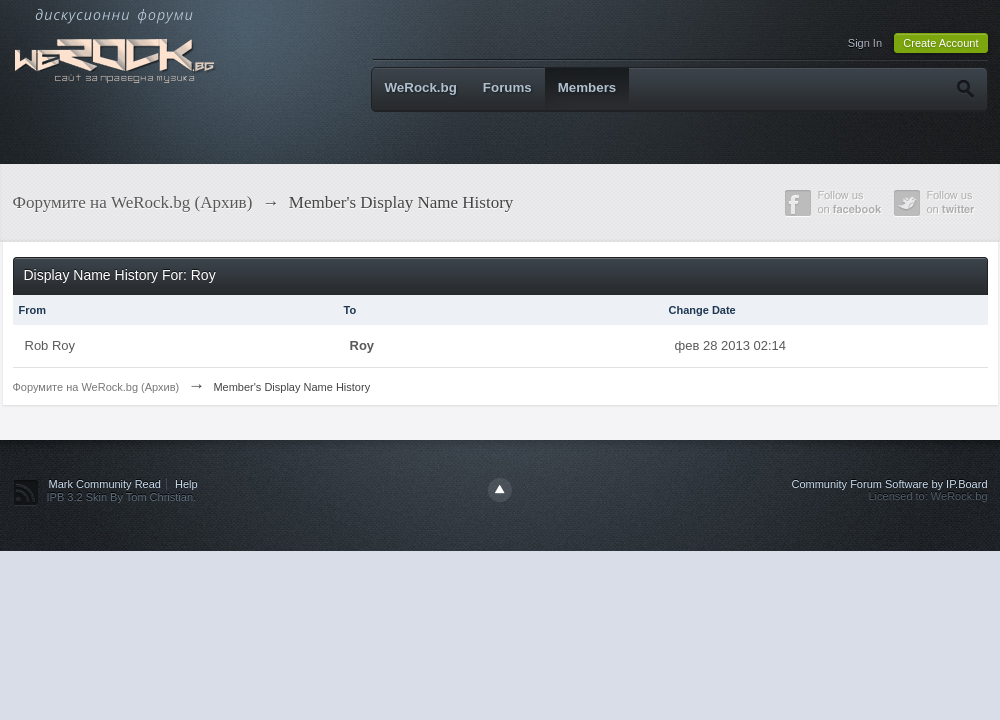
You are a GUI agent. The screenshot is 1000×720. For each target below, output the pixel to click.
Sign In (865, 43)
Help (186, 484)
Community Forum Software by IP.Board (889, 484)
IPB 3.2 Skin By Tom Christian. (122, 497)
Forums (507, 87)
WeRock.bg (421, 87)
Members (587, 87)
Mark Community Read (105, 484)
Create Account (940, 43)
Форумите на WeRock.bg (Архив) (96, 387)
